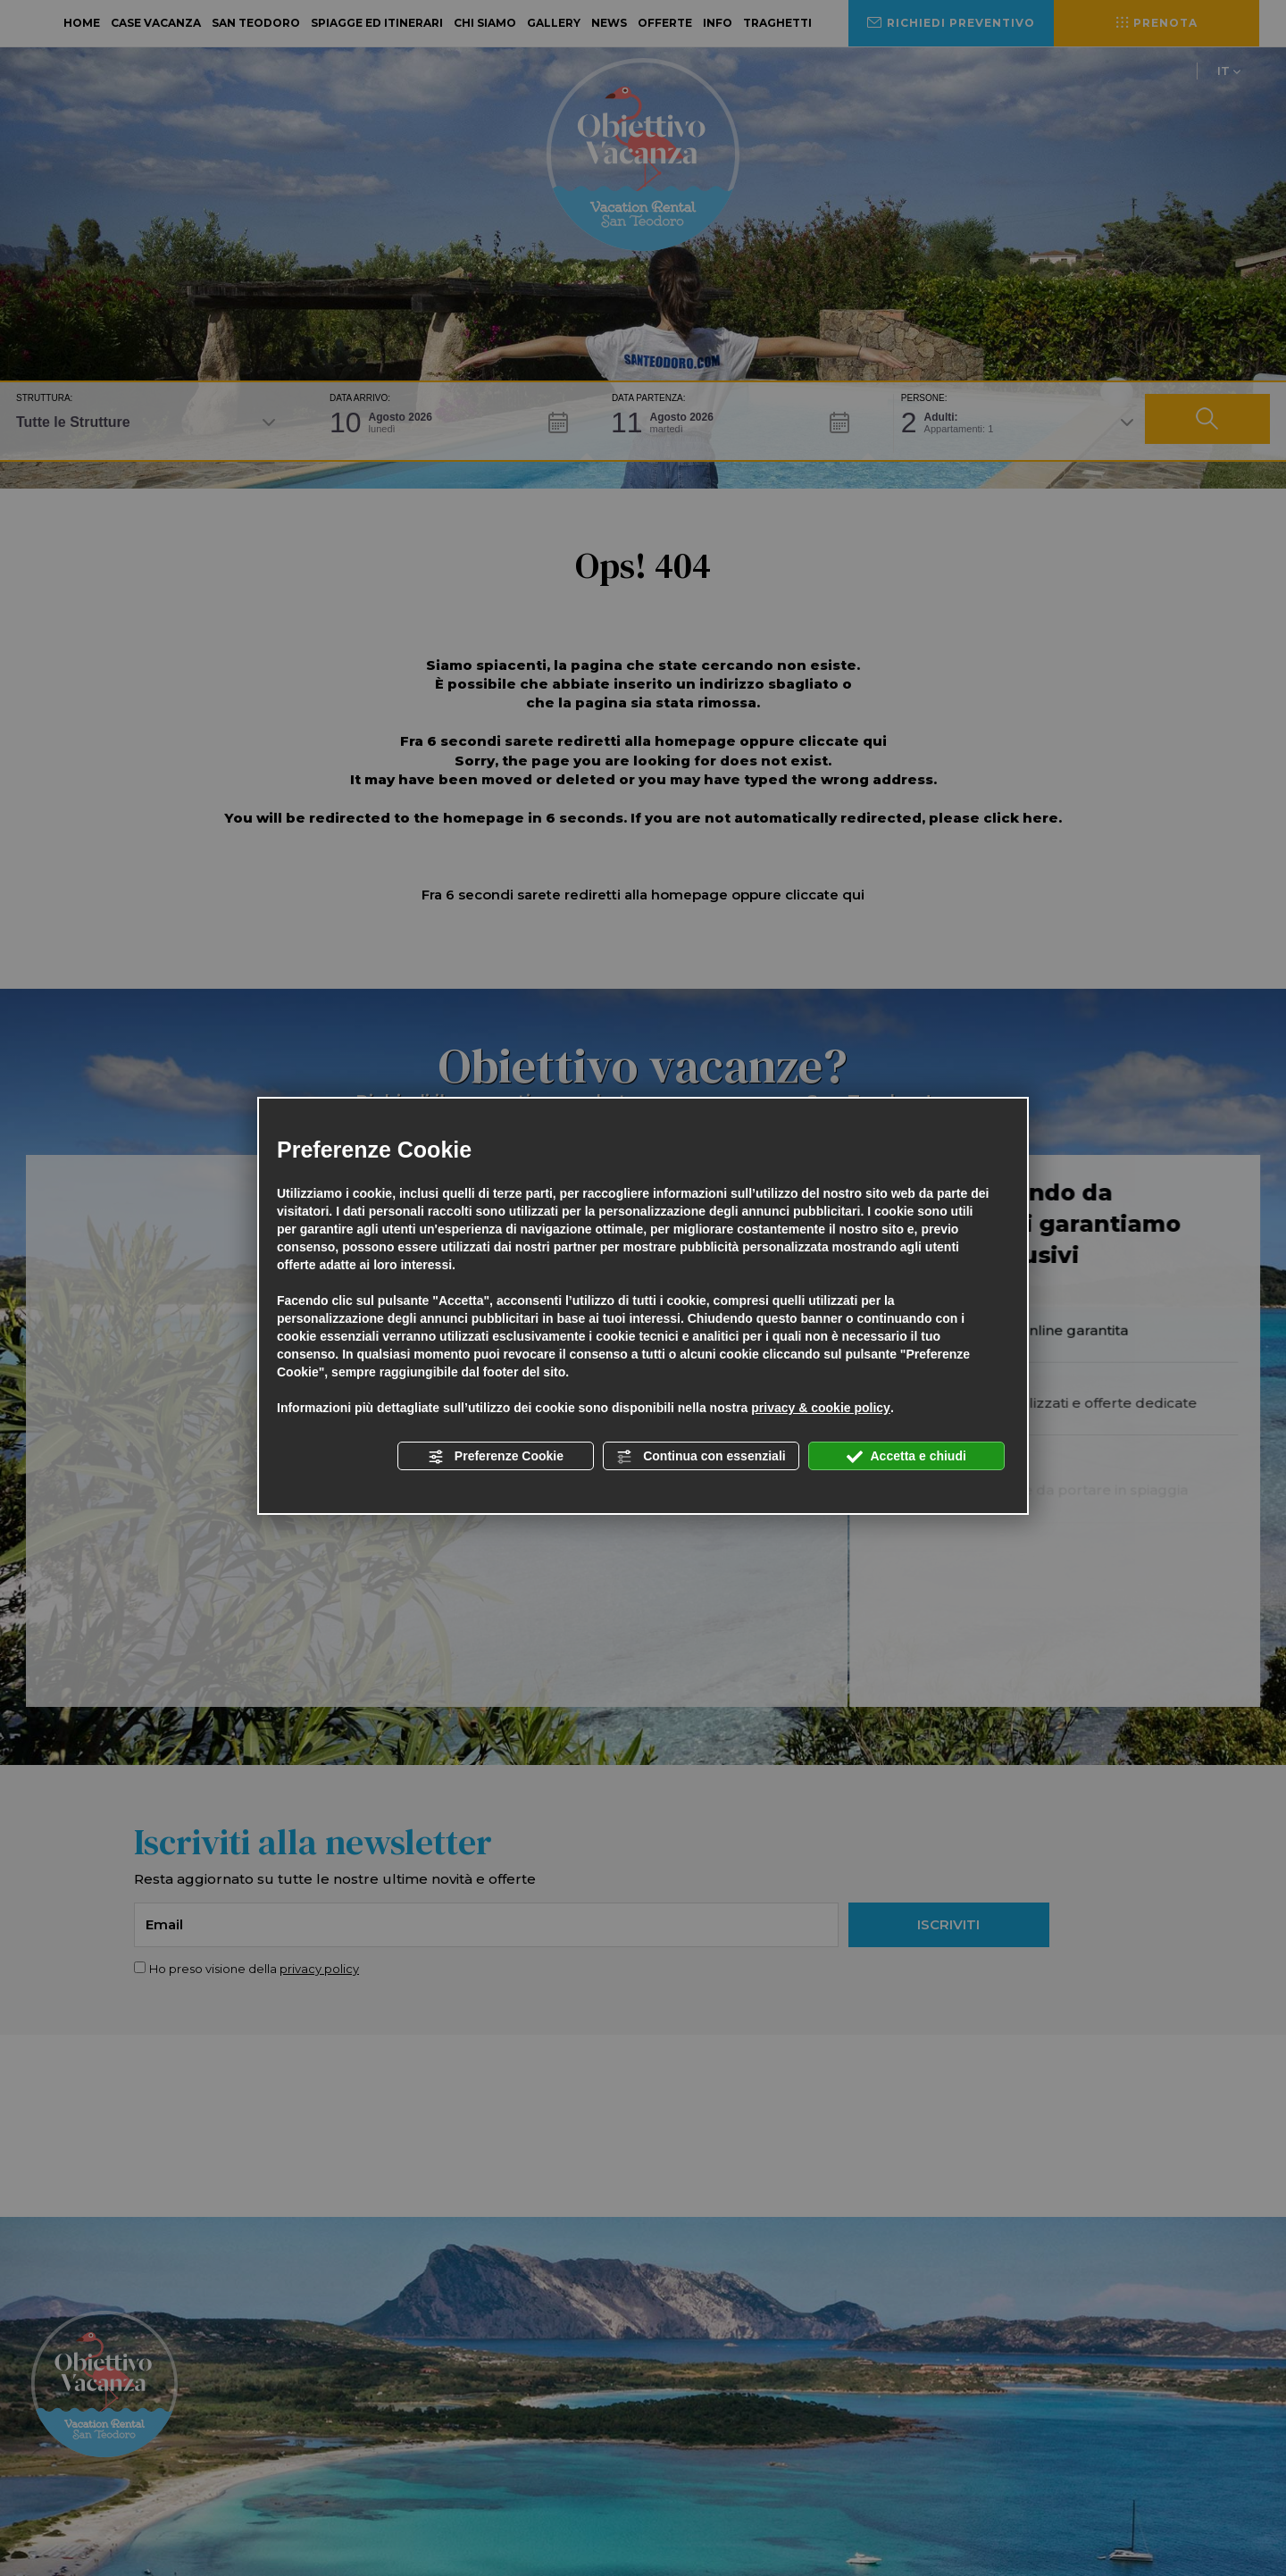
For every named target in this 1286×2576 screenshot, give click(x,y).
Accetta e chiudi (906, 1457)
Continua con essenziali (700, 1457)
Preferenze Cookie (496, 1457)
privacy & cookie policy (820, 1408)
